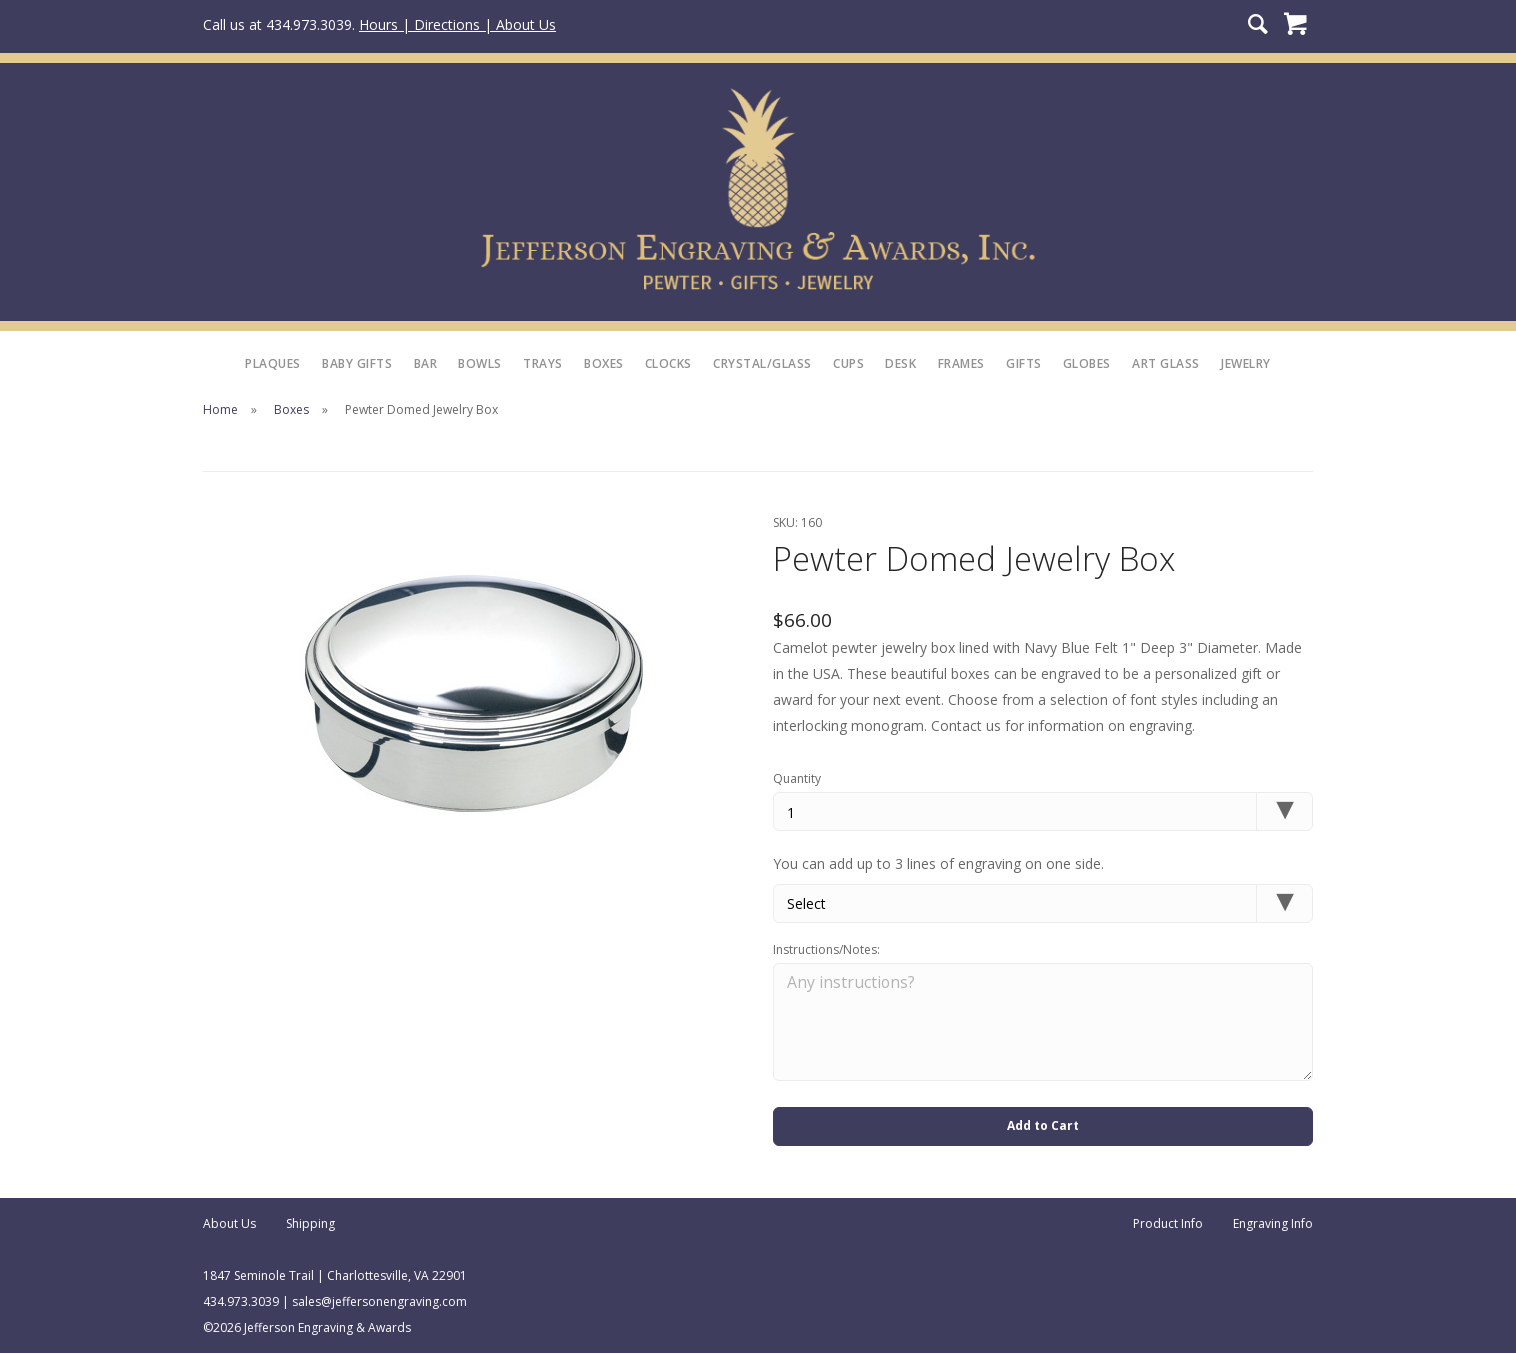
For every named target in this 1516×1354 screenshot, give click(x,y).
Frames (961, 363)
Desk (900, 363)
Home (220, 409)
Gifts (1024, 363)
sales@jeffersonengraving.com (379, 1302)
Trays (543, 363)
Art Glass (1166, 363)
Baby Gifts (357, 363)
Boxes (604, 363)
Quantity (797, 778)
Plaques (273, 363)
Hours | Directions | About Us (457, 24)
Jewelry (1246, 363)
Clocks (668, 363)
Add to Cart (1043, 1126)
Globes (1087, 363)
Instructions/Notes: (826, 949)
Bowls (480, 363)
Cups (848, 363)
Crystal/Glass (762, 363)
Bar (426, 363)
